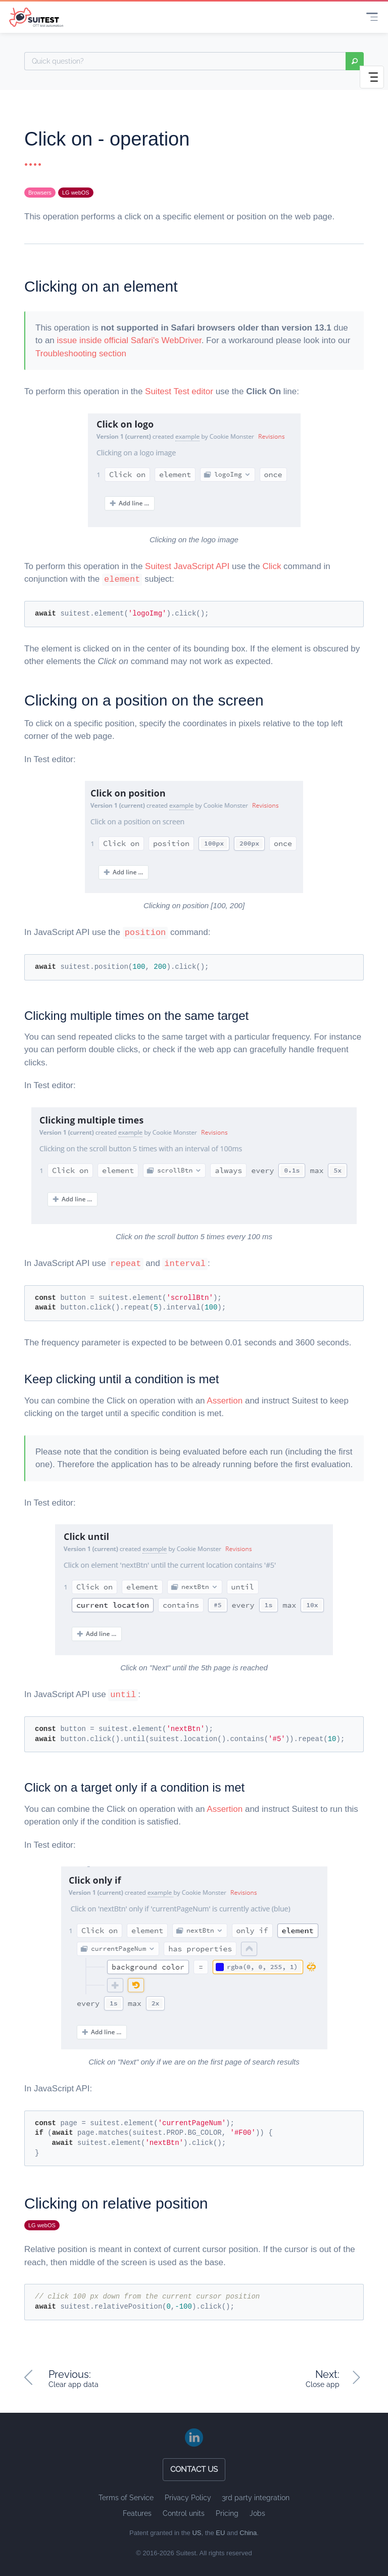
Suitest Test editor (179, 391)
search (355, 61)
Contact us (194, 2469)
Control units (184, 2513)
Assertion (225, 1401)
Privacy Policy (188, 2498)
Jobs (257, 2513)
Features (137, 2513)
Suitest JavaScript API (187, 566)
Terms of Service (126, 2498)
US (196, 2533)
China (248, 2533)
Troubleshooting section (80, 353)
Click (272, 566)
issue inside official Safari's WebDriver (129, 340)
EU (220, 2533)
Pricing (227, 2513)
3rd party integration (255, 2498)
